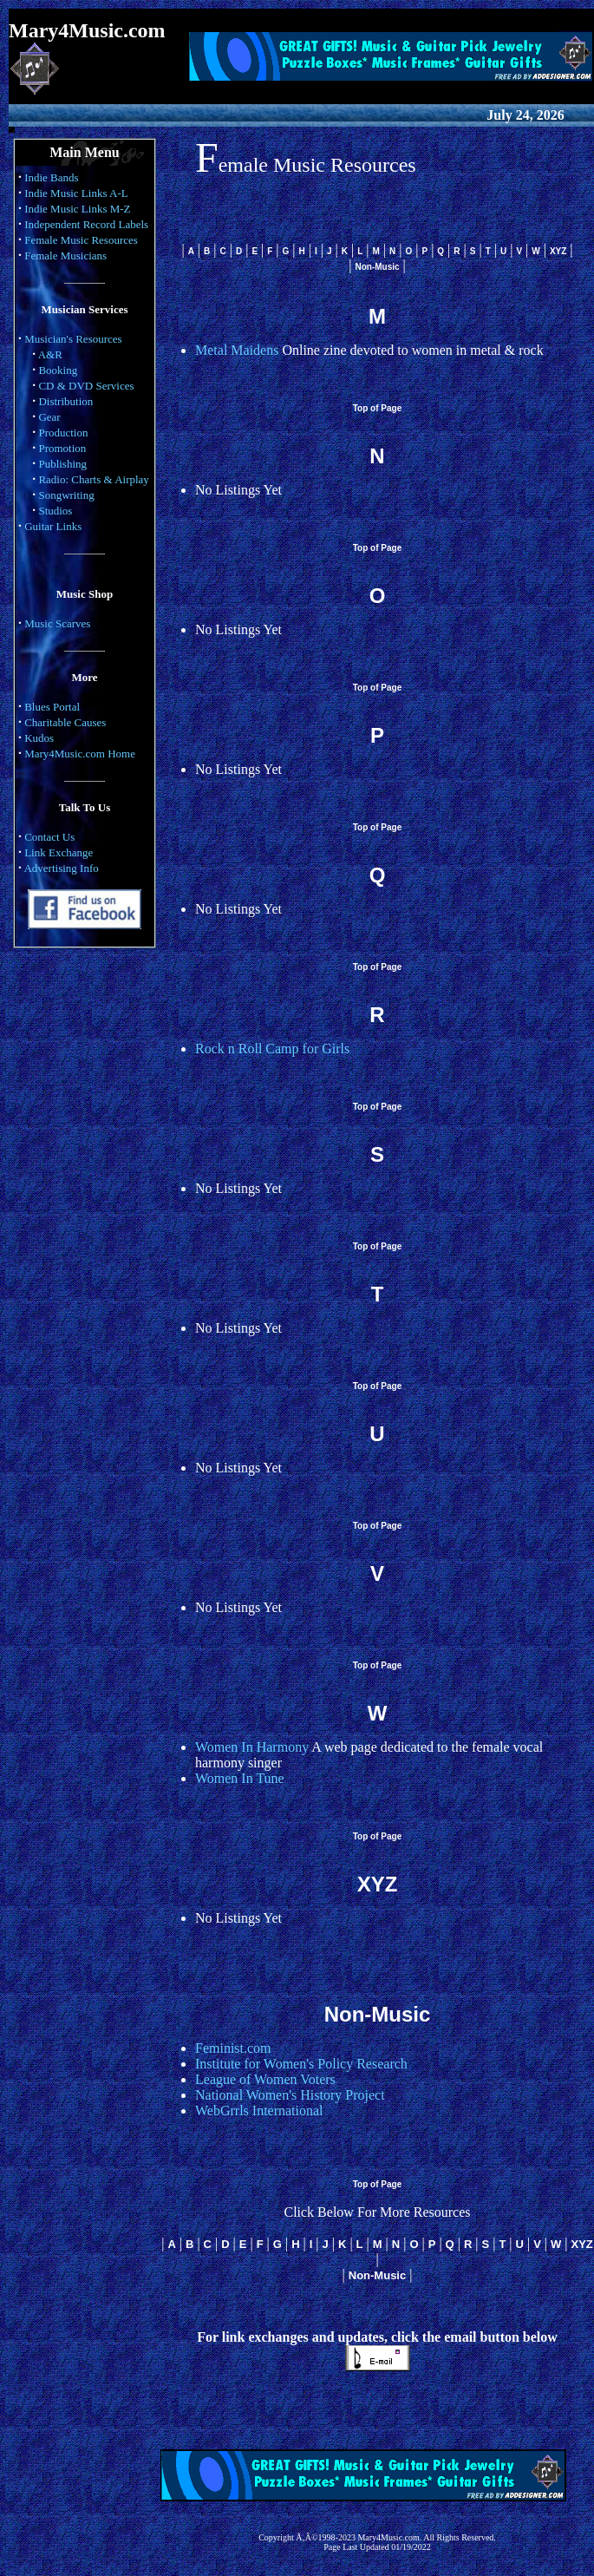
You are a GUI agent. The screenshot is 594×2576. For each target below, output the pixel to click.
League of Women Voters (265, 2079)
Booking (57, 370)
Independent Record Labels (86, 224)
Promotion (62, 448)
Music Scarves (57, 623)
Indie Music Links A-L (76, 193)
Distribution (65, 401)
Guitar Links (53, 526)
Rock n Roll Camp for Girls (272, 1048)
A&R (50, 354)
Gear (49, 416)
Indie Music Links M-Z (77, 208)
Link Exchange (58, 852)
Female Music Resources (81, 239)
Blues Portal (52, 706)
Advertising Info (60, 868)
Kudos (39, 737)
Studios (55, 510)
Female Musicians (65, 255)
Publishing (62, 463)
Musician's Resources (72, 338)
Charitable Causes (65, 722)
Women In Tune (239, 1778)
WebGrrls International (259, 2110)
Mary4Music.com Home (79, 753)
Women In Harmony (252, 1747)
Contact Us (49, 836)
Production (63, 432)
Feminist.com (233, 2048)
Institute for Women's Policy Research (301, 2063)
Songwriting (66, 494)
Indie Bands (51, 177)
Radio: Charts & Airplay (93, 479)
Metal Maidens (236, 350)
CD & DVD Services (86, 385)
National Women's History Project (290, 2095)
